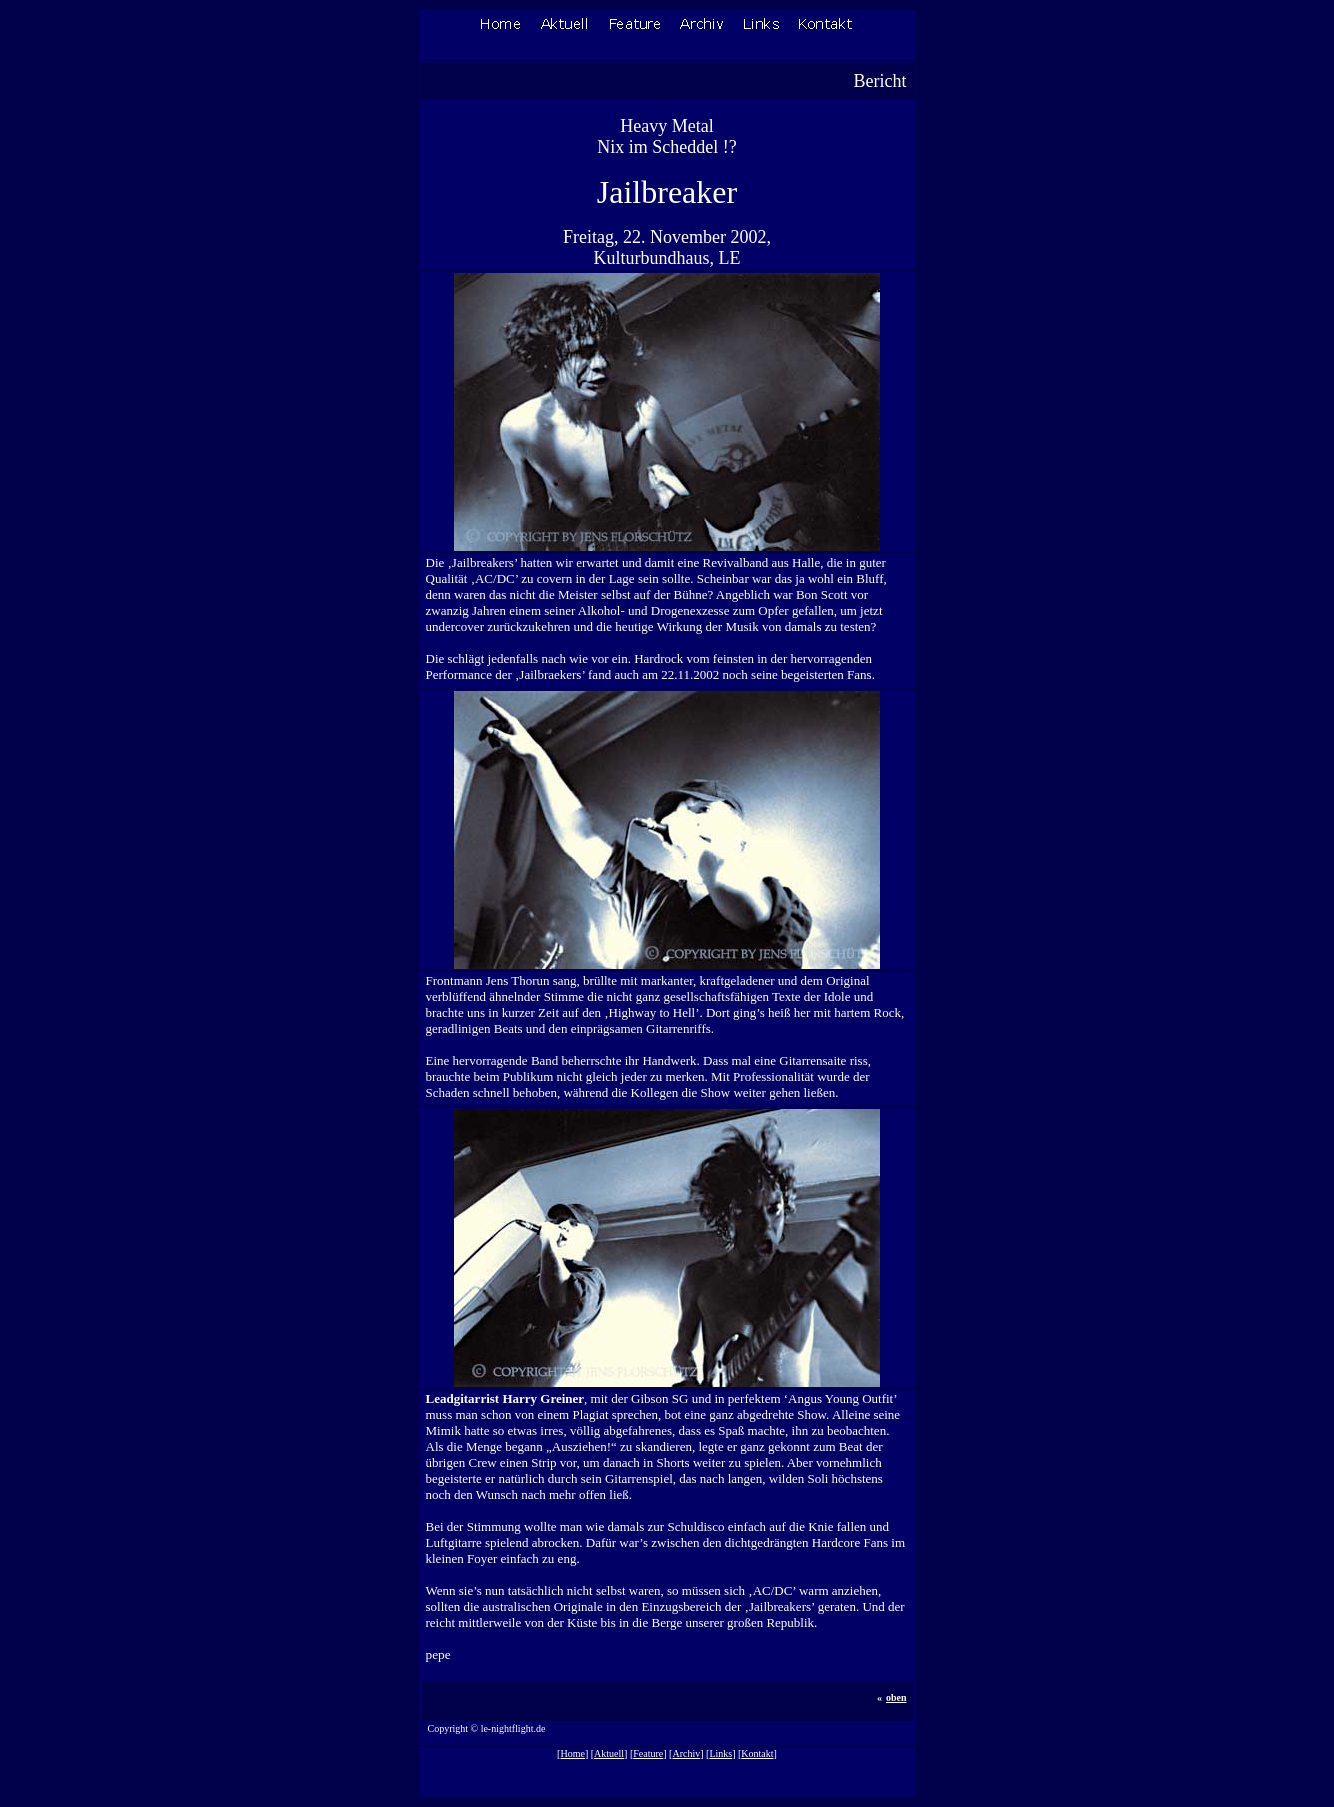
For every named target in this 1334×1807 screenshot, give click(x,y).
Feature (648, 1753)
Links (720, 1753)
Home (572, 1753)
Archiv (686, 1753)
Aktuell (609, 1753)
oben (896, 1697)
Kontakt (757, 1753)
